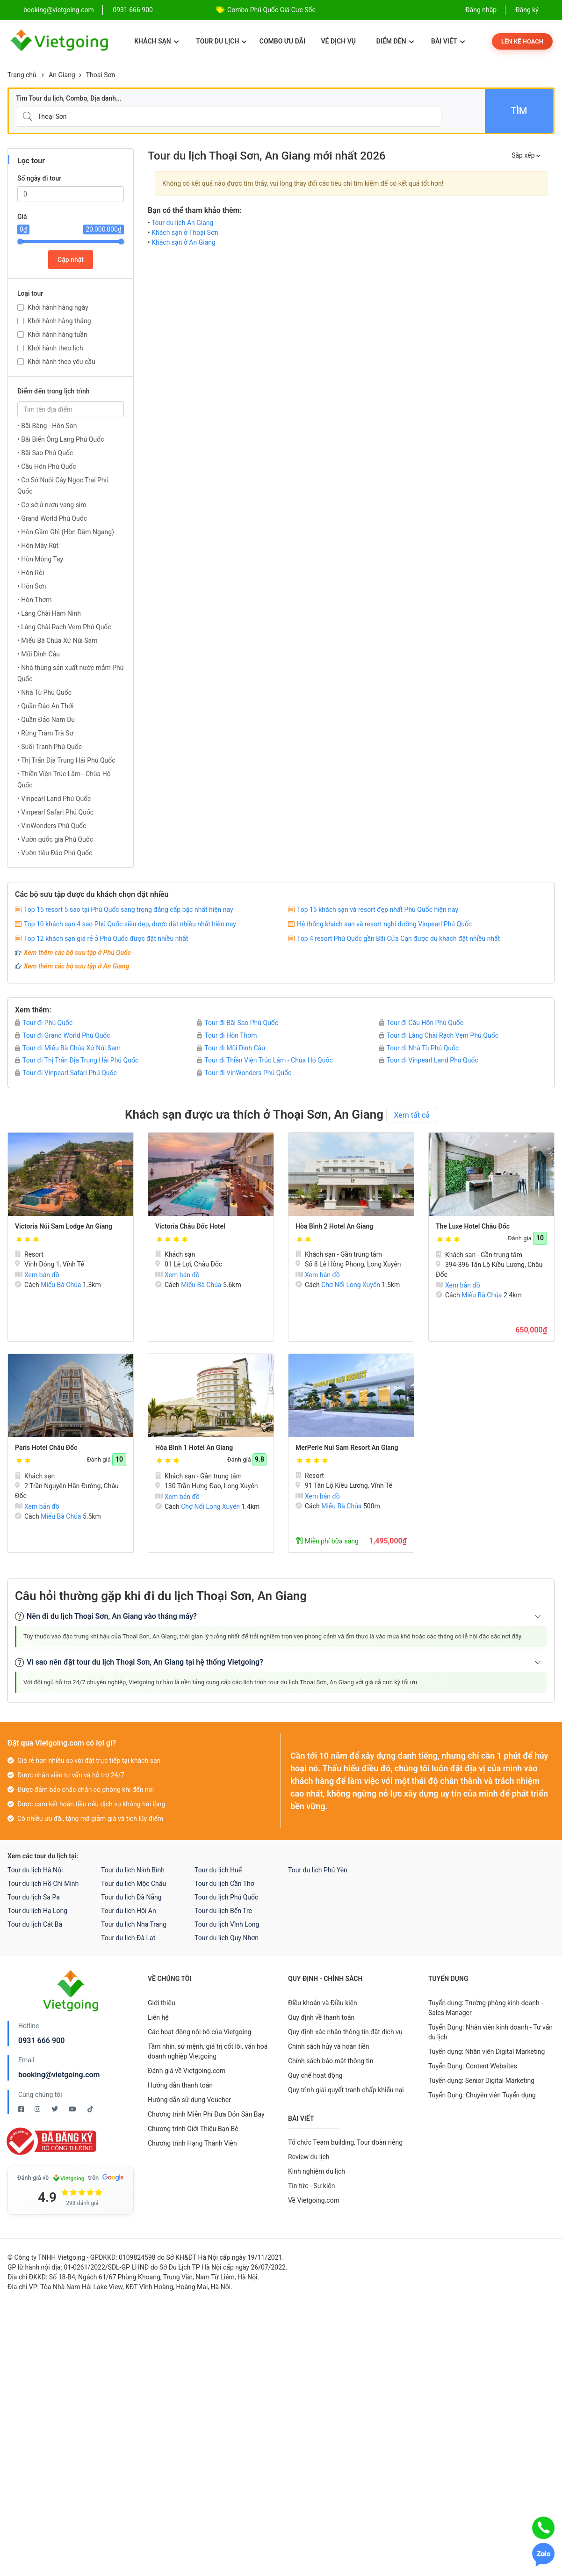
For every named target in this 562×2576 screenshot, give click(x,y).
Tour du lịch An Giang (182, 222)
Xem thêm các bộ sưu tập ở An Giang (76, 966)
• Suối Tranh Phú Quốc (49, 746)
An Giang (62, 75)
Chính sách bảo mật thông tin (331, 2061)
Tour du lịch (221, 41)
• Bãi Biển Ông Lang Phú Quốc (60, 439)
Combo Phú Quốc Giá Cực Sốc (271, 10)
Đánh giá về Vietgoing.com (186, 2070)
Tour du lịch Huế (218, 1870)
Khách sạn (156, 41)
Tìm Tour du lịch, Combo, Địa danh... (69, 98)
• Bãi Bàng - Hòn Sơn (47, 425)
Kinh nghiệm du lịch (316, 2171)
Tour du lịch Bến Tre (223, 1910)
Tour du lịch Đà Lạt (128, 1938)
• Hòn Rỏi (30, 572)
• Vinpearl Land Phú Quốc (54, 798)
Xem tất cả (412, 1115)
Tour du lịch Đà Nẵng (131, 1897)
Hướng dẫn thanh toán (180, 2085)
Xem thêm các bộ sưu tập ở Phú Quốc (77, 952)
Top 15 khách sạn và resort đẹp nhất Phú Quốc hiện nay (377, 909)
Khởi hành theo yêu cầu (61, 361)
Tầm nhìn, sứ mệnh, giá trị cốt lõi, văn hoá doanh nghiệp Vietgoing (207, 2051)
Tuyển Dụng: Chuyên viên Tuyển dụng (482, 2095)
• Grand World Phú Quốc (52, 518)
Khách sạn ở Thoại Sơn (184, 232)
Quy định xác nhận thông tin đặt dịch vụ (345, 2032)
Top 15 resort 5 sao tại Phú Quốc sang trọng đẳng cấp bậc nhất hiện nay (128, 909)
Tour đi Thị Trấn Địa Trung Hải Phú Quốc (76, 1060)
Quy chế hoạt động (315, 2075)
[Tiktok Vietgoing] (90, 2109)
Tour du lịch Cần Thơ (224, 1883)
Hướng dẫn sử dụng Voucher (189, 2099)
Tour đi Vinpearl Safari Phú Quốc (66, 1073)
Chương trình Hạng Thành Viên (192, 2143)
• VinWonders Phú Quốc (51, 826)
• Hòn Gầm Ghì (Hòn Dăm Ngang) (65, 532)
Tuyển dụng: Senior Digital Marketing (481, 2080)
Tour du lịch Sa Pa (33, 1897)
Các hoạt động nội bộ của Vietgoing (200, 2032)
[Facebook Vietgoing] (21, 2109)
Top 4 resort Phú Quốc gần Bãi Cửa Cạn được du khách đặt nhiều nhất (398, 938)
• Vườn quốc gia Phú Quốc (55, 839)
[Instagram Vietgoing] (38, 2109)
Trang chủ (21, 75)
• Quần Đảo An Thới (45, 706)
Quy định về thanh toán (321, 2017)
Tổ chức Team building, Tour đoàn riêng (345, 2142)
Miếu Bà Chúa (61, 1284)
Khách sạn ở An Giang (183, 242)
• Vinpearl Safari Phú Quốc (55, 812)
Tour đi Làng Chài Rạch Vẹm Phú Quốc (438, 1035)
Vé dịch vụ (338, 41)
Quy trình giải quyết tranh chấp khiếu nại (346, 2090)
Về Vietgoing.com (313, 2200)
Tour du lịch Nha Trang (133, 1924)
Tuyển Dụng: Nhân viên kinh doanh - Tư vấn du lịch (490, 2032)
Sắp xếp (526, 155)
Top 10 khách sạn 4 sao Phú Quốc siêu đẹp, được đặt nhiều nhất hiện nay (130, 924)
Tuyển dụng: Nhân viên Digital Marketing (486, 2051)
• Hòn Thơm (34, 600)
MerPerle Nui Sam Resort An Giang (346, 1447)
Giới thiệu (161, 2003)
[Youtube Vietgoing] (73, 2109)
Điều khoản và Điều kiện (322, 2003)
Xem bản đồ (37, 1275)
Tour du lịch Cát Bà (34, 1924)
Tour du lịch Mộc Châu (133, 1883)
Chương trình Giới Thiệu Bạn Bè (193, 2128)
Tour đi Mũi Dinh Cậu (231, 1048)
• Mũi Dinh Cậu (38, 654)
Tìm (519, 110)
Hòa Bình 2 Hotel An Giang (334, 1226)
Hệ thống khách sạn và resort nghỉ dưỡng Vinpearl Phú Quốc (384, 924)
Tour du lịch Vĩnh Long (227, 1924)
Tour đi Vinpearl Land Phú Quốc (428, 1060)
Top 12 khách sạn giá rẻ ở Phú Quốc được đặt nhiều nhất (106, 938)
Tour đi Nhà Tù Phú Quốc (419, 1048)
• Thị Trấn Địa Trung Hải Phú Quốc (66, 760)
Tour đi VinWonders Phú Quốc (244, 1073)
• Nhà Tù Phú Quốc (44, 692)
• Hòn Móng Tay (40, 559)
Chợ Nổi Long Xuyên (350, 1284)
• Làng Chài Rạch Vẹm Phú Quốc (64, 627)
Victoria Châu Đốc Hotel (190, 1226)
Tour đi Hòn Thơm (227, 1035)
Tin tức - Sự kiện (311, 2186)
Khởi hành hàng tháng (59, 321)
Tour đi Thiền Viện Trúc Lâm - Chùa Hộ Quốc (264, 1060)
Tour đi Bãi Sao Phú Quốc (237, 1022)
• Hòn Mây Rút (37, 545)
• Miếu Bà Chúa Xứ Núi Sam (57, 640)
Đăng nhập (481, 10)
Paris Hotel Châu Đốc (46, 1447)
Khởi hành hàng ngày (58, 307)
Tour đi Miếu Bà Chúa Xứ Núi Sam (68, 1048)
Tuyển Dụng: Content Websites (472, 2066)
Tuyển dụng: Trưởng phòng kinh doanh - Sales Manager (485, 2007)
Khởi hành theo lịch (55, 348)
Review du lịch (309, 2157)
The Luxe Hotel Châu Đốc (473, 1226)
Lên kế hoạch (522, 41)
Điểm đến (395, 41)
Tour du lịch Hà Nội (35, 1870)
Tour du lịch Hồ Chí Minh (43, 1883)
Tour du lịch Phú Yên (317, 1870)
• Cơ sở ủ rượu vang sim (51, 505)
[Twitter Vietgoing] (55, 2109)
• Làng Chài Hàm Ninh (49, 613)
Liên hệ (158, 2017)
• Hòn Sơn (31, 586)
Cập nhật (71, 259)
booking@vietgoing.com (59, 2074)
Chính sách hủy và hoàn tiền (328, 2046)
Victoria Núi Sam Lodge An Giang (63, 1226)
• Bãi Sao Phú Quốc (45, 453)
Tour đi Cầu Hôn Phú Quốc (421, 1022)
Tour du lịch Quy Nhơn (227, 1938)
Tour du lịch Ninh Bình (133, 1870)
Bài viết (448, 41)
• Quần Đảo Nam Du (46, 719)
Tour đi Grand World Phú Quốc (62, 1035)
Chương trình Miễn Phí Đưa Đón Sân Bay (206, 2114)
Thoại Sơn (100, 75)
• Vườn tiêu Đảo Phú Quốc (54, 853)
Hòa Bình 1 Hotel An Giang (194, 1447)
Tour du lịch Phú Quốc (226, 1897)
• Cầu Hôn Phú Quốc (46, 466)
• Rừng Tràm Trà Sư (45, 733)
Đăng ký (527, 10)
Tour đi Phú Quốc (43, 1022)
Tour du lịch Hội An (128, 1910)
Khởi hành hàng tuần (57, 334)
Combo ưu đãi (282, 41)
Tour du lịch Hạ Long (37, 1910)
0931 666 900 (133, 10)
